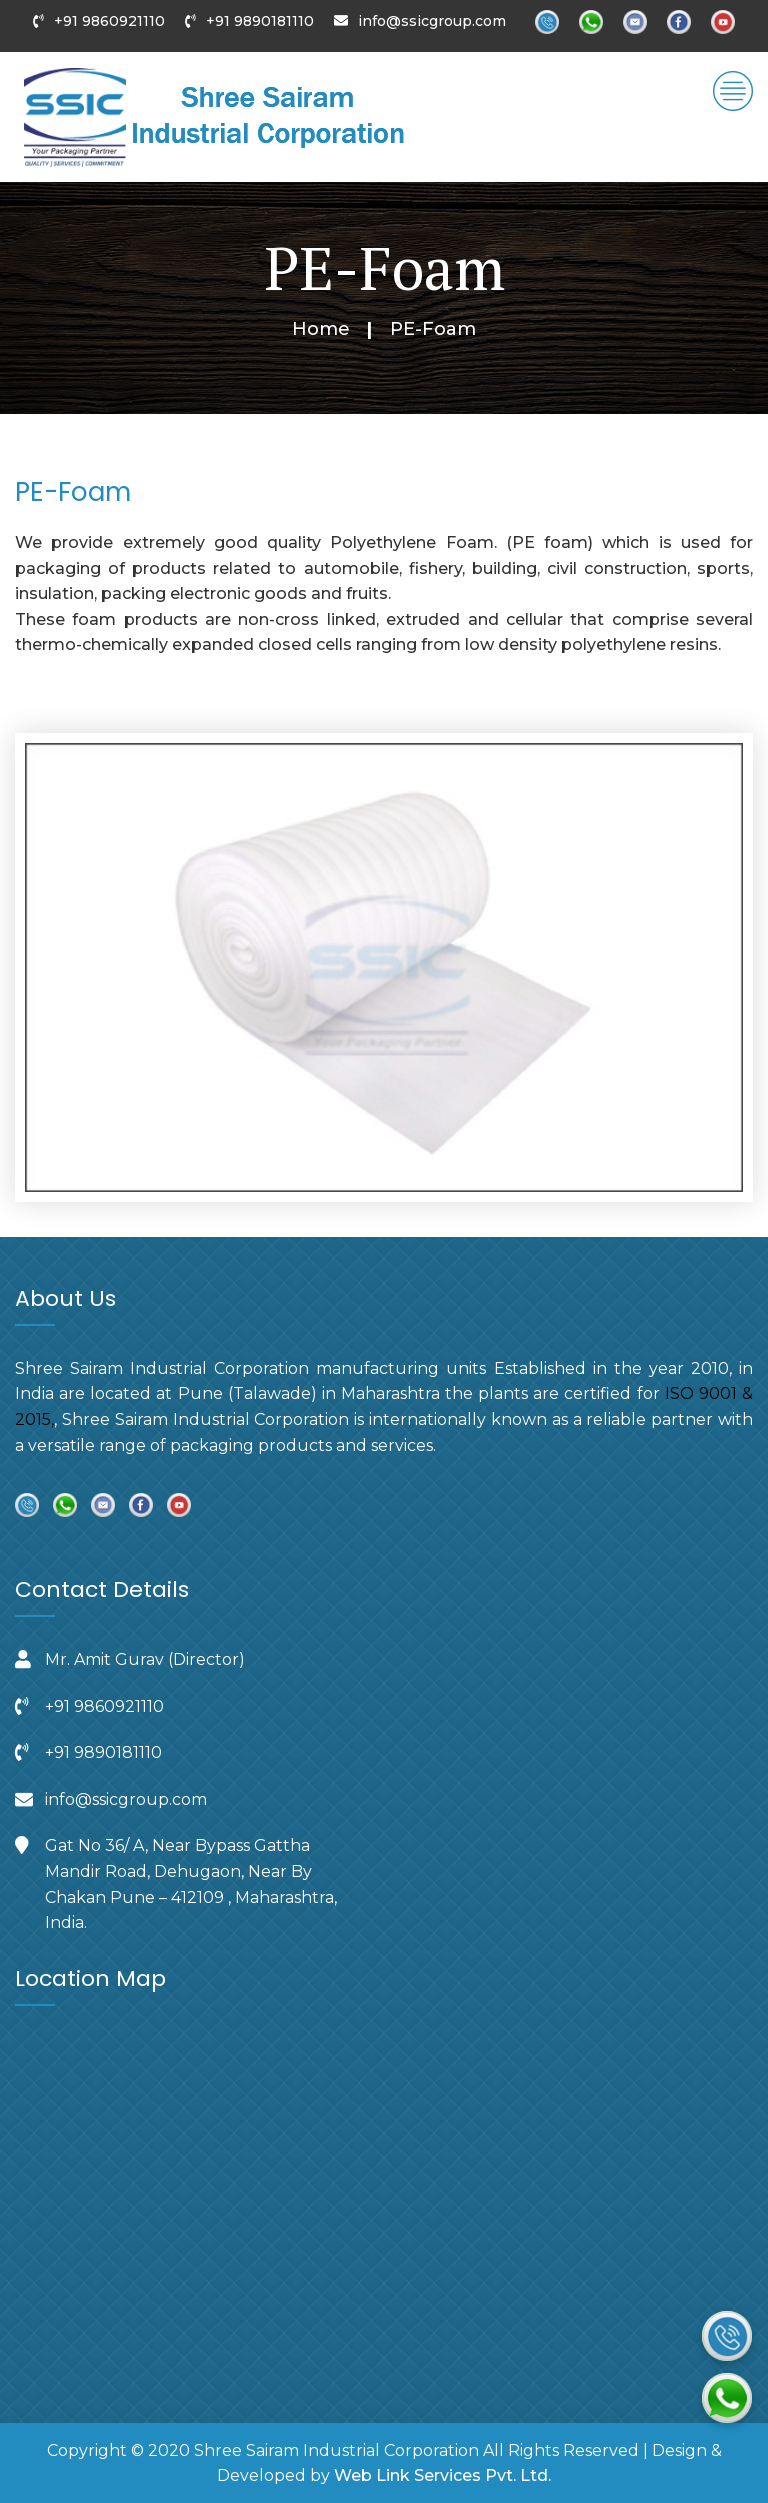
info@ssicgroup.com (432, 21)
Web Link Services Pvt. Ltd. (442, 2475)
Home (321, 329)
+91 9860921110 (109, 21)
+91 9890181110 (260, 21)
